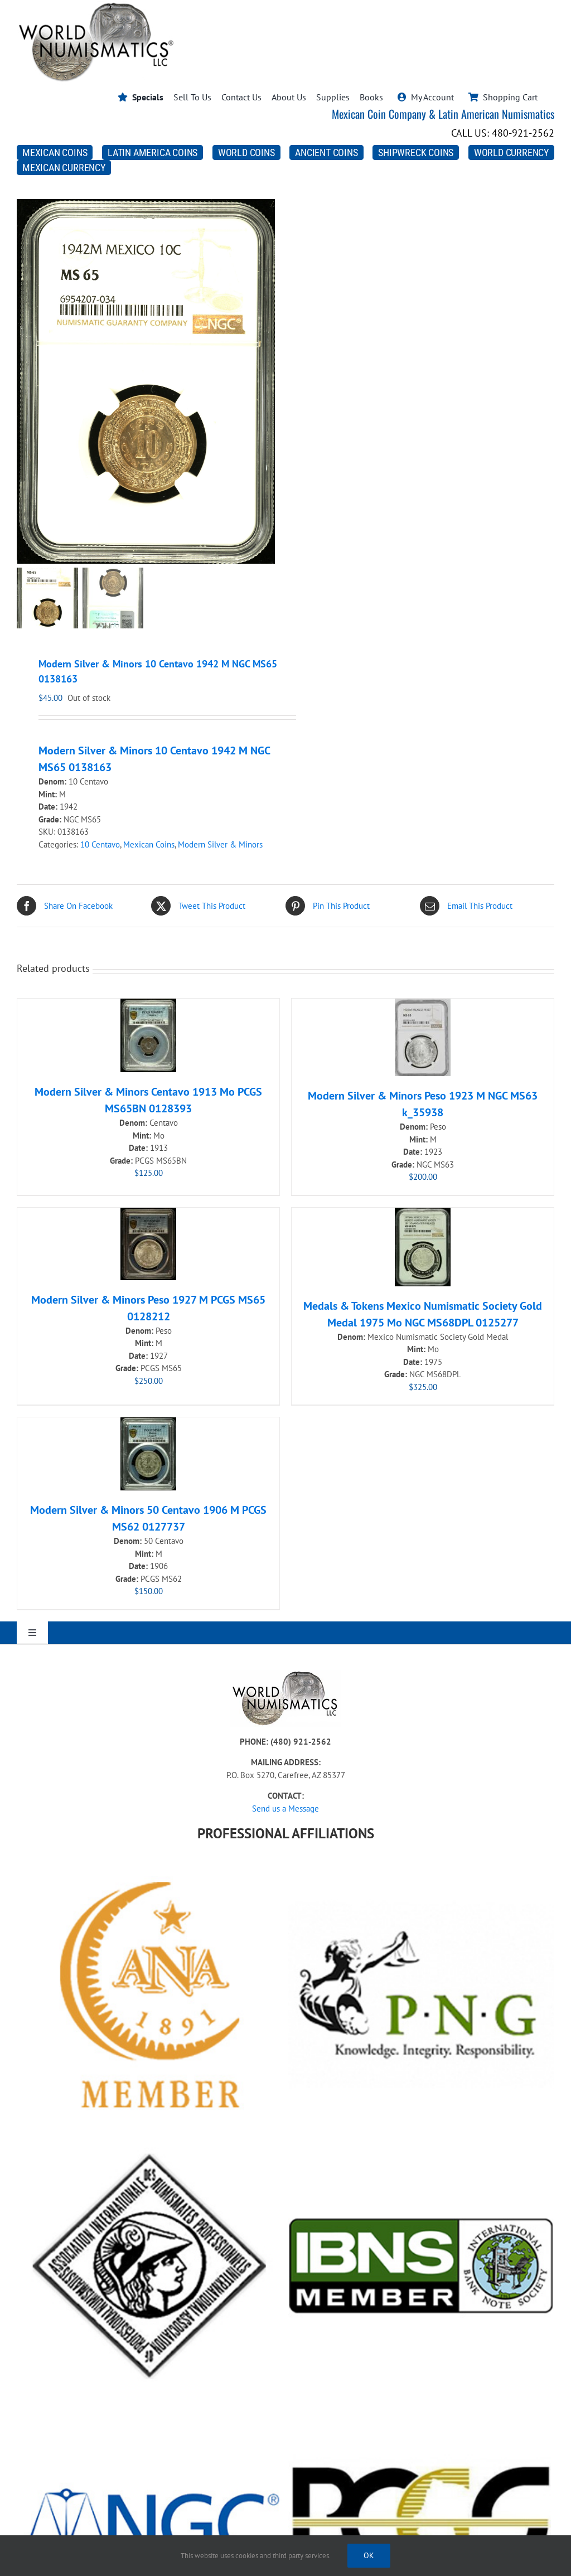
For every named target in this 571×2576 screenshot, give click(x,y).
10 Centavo (100, 844)
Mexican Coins (149, 844)
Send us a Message (285, 1808)
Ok (369, 2555)
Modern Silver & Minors (220, 844)
